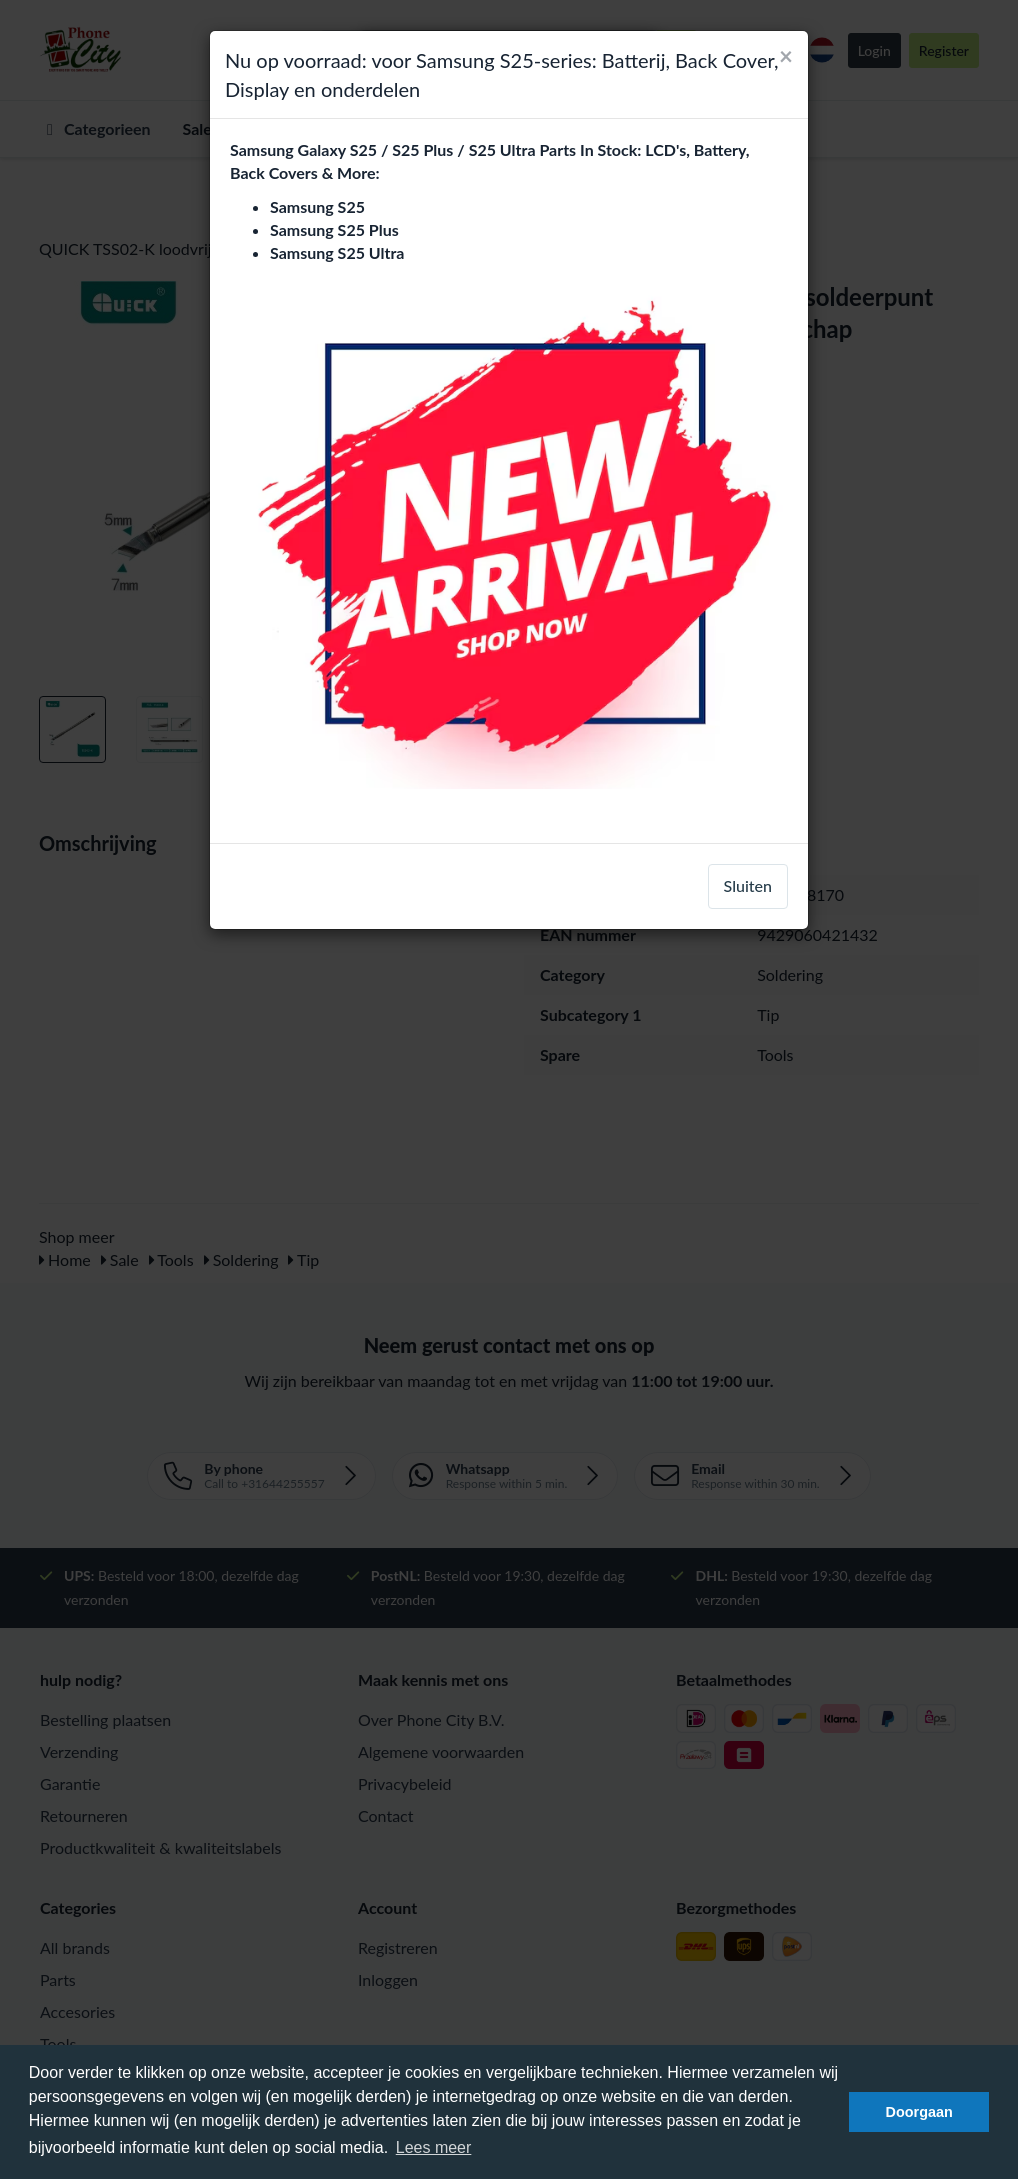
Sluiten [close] (748, 885)
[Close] (786, 56)
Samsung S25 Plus (334, 229)
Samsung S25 (317, 206)
